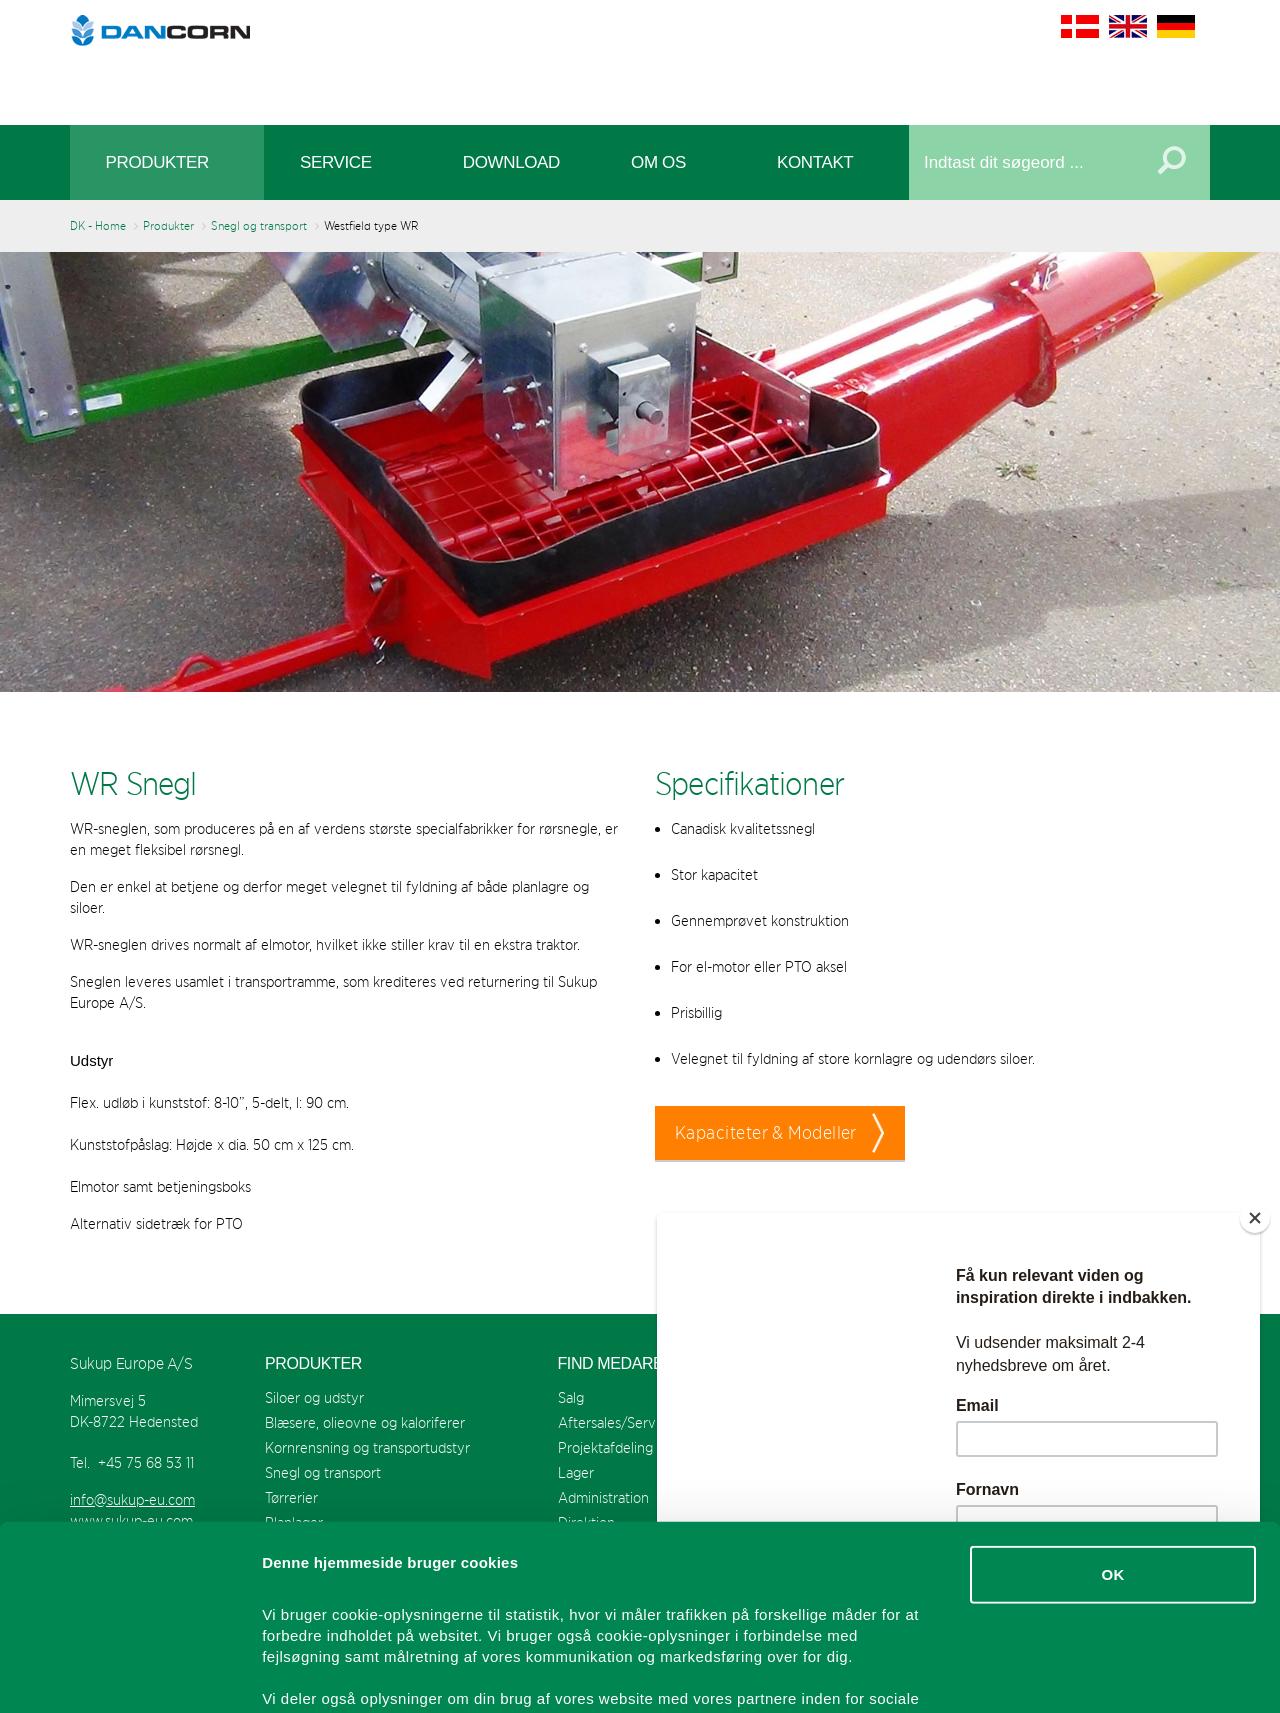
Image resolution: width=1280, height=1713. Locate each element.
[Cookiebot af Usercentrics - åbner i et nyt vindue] (129, 1674)
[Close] (1255, 1218)
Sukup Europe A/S (640, 57)
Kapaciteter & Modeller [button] (766, 1132)
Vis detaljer (1039, 1673)
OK (1112, 1407)
